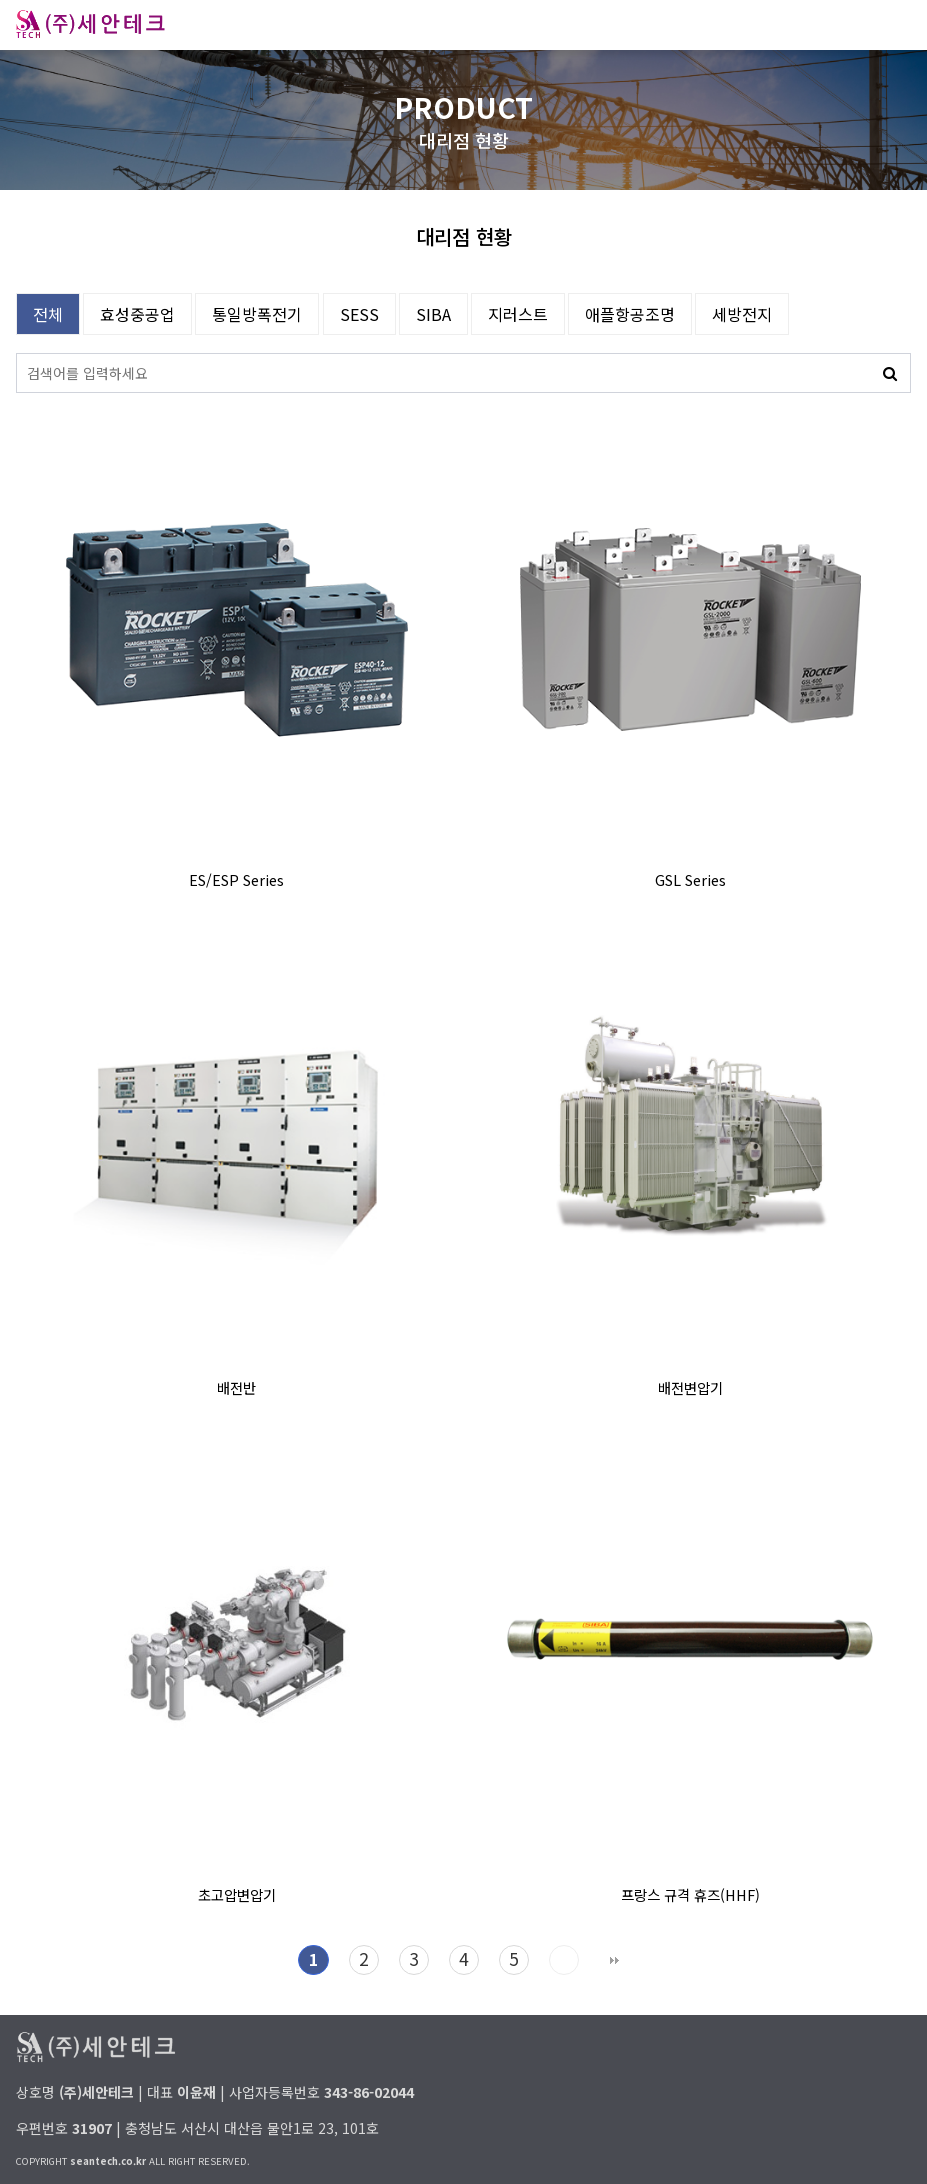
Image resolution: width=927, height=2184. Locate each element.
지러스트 (518, 314)
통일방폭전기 (257, 314)
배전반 (236, 1387)
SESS (359, 314)
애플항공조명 (630, 314)
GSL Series (690, 879)
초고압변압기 (237, 1894)
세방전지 (742, 314)
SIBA (433, 314)
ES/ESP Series (236, 879)
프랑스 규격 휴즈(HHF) (690, 1894)
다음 (564, 1960)
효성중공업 (137, 314)
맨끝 (614, 1960)
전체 (48, 314)
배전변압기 (690, 1387)
